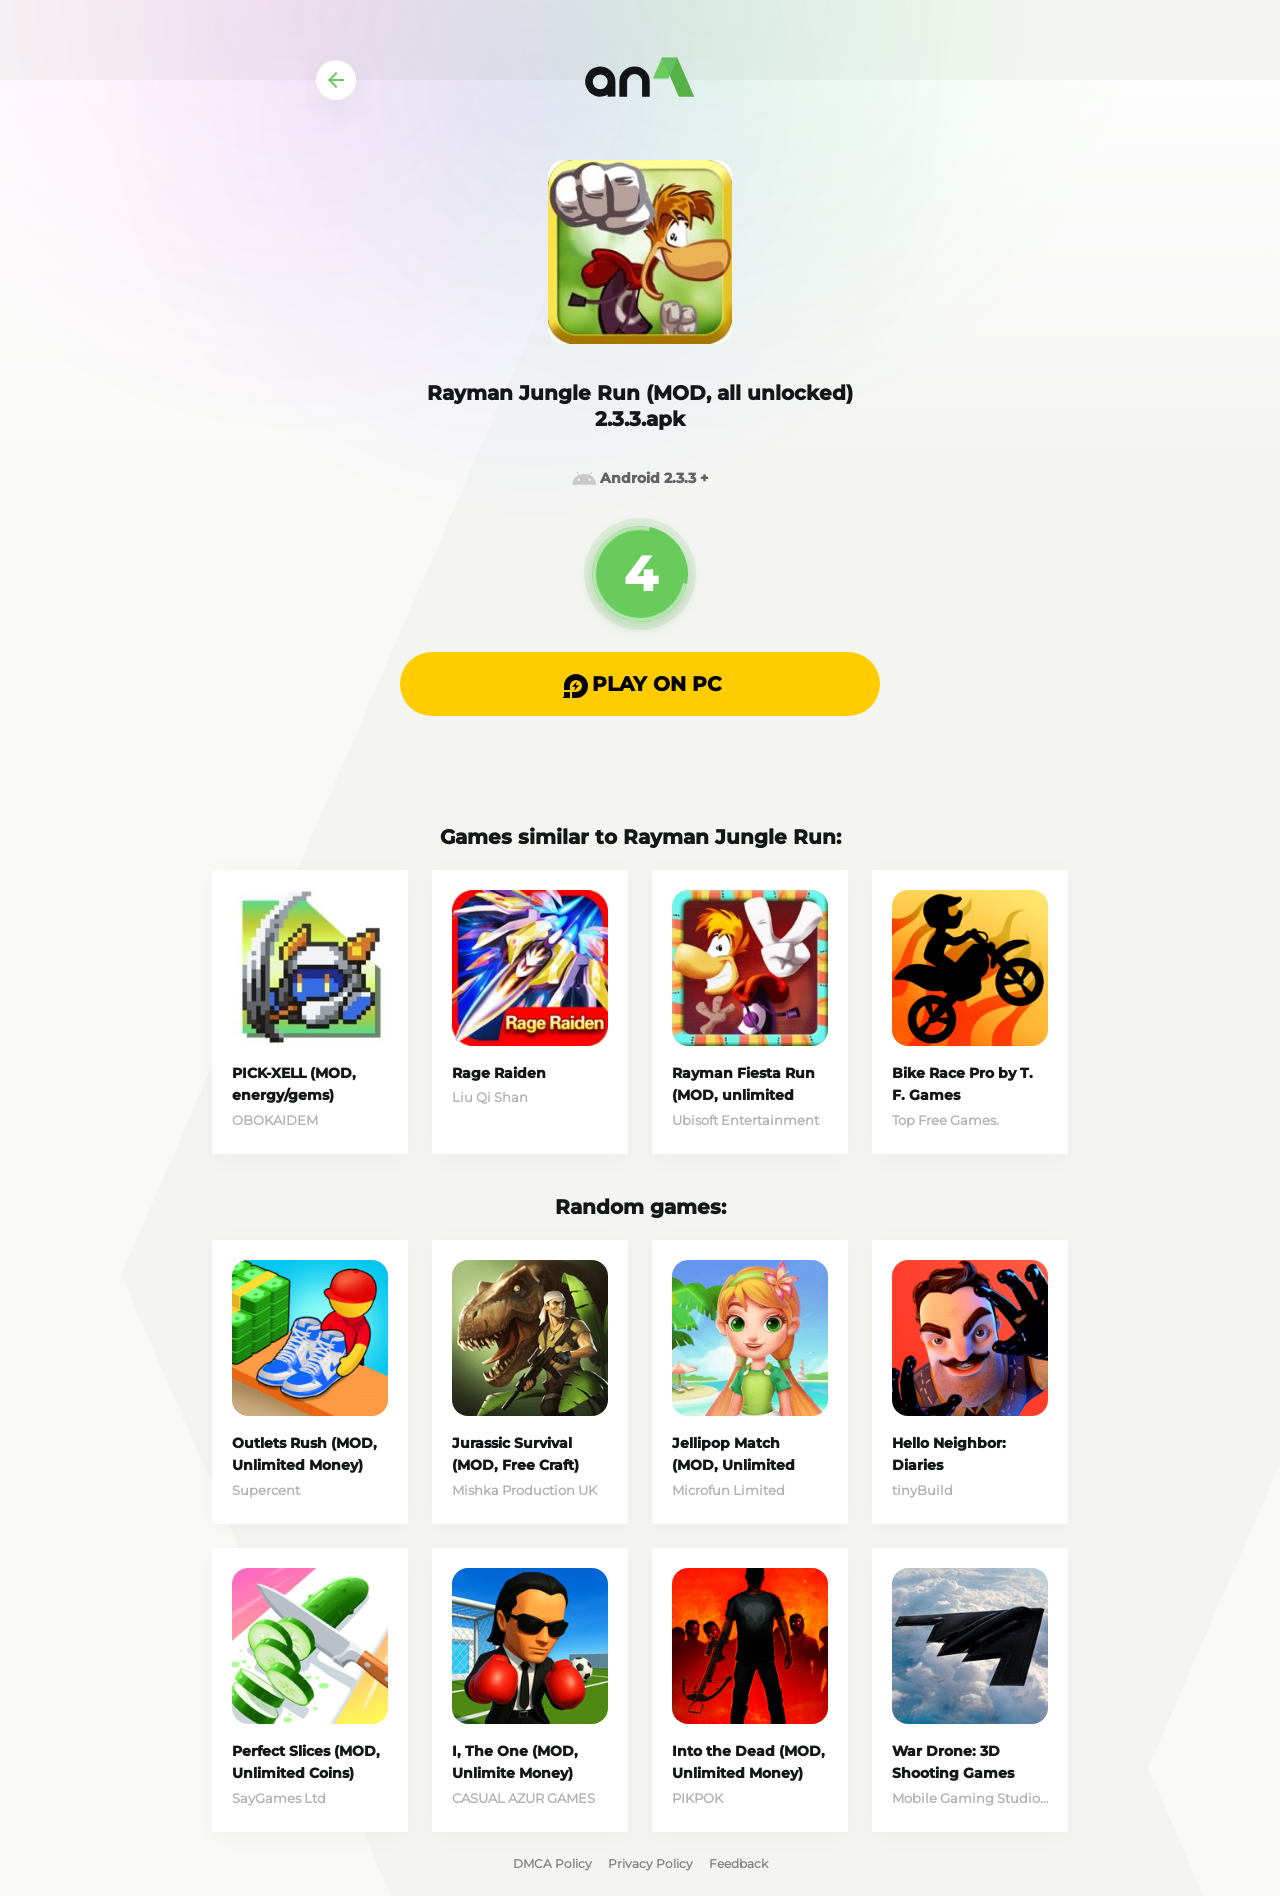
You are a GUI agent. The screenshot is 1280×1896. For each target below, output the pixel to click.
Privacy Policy (650, 1863)
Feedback (738, 1863)
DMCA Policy (552, 1863)
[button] (640, 684)
